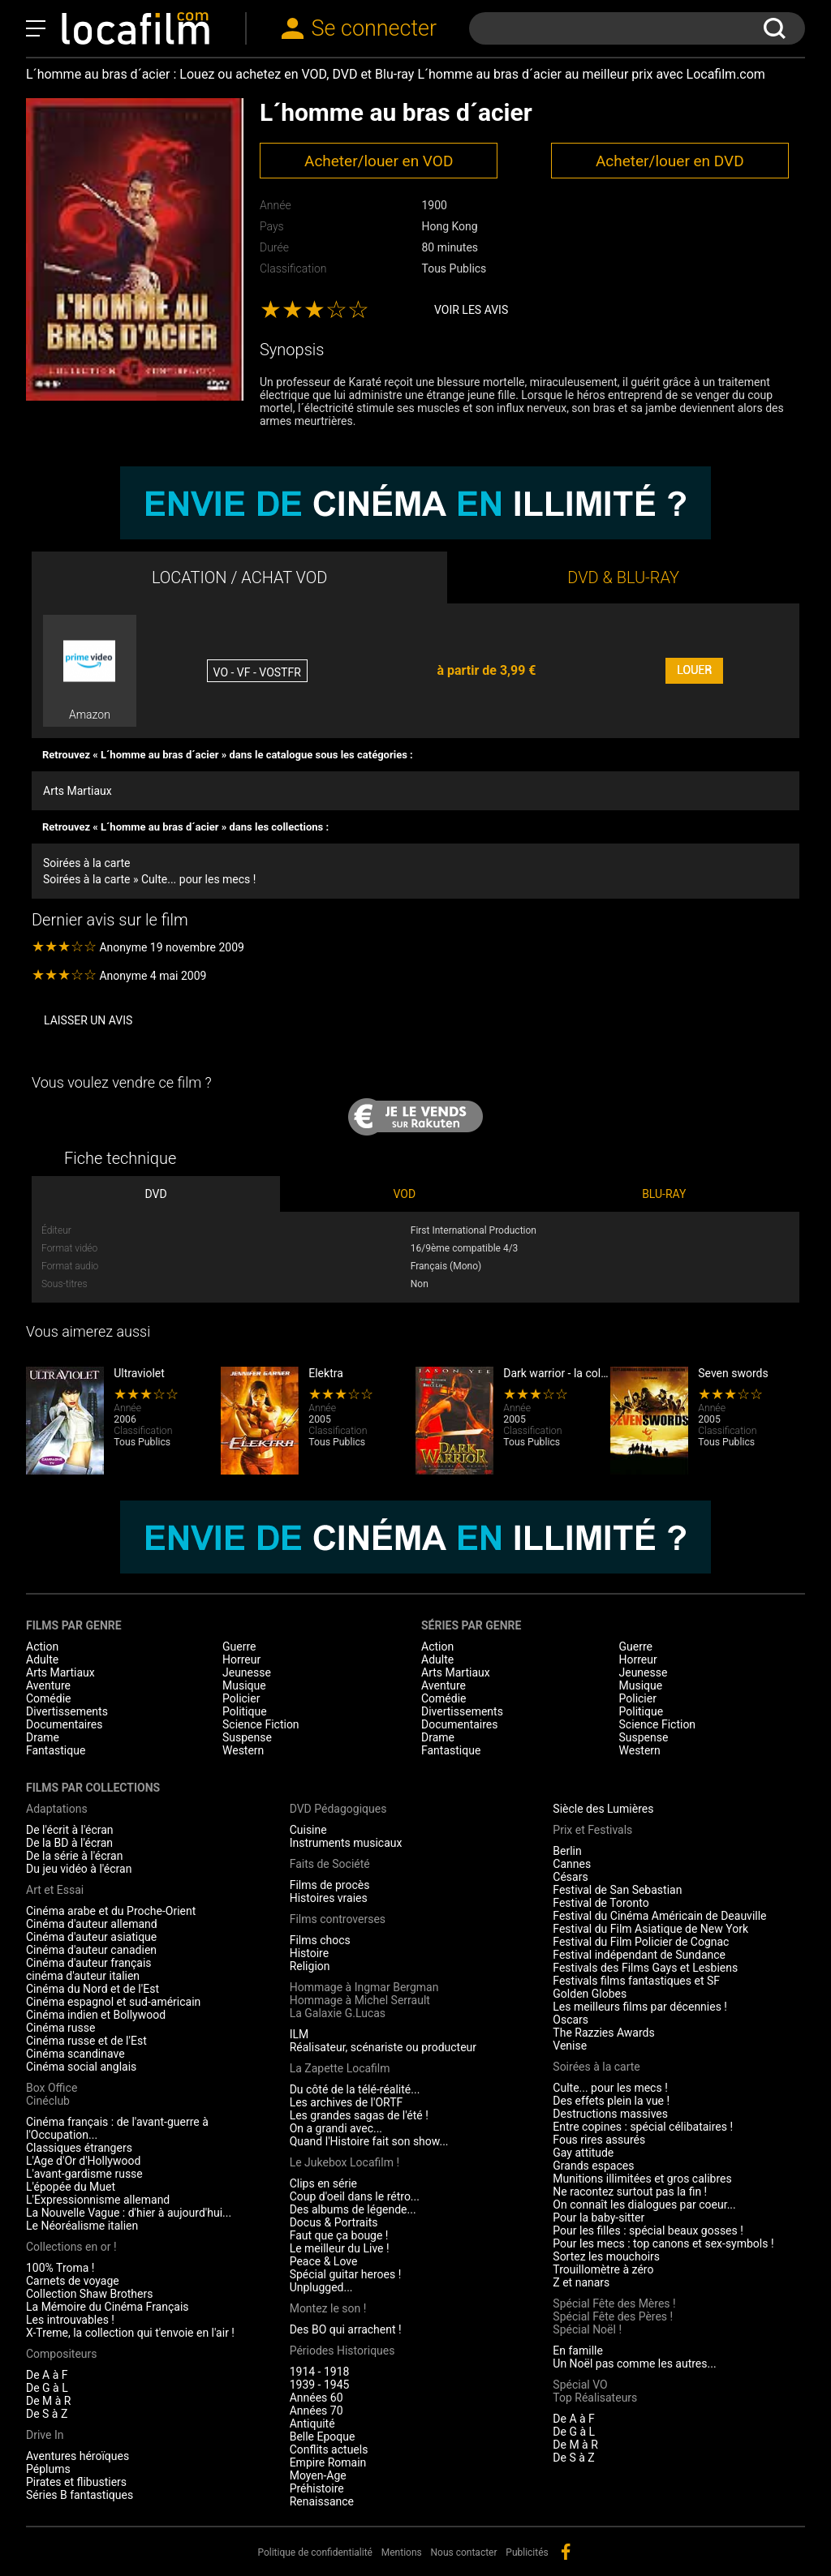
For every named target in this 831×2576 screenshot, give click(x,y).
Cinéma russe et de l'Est (86, 2040)
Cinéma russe (60, 2027)
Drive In (44, 2434)
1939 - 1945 (320, 2384)
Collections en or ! (71, 2246)
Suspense (247, 1737)
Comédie (48, 1698)
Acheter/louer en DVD (670, 161)
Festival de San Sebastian (617, 1889)
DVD (155, 1193)
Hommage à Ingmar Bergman (364, 1987)
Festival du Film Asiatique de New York (650, 1928)
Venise (570, 2045)
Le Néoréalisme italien (82, 2225)
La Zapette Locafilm (340, 2068)
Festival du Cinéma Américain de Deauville (659, 1915)
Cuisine (308, 1829)
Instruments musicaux (346, 1842)
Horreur (241, 1659)
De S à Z (46, 2413)
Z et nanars (581, 2282)
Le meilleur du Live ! (340, 2248)
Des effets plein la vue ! (611, 2100)
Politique (244, 1711)
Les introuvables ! (70, 2319)
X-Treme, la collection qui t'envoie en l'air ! (130, 2332)
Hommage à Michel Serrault (360, 2000)
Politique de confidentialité (314, 2552)
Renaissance (322, 2501)
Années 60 (316, 2397)
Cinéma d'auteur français (89, 1962)
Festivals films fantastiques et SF (636, 1980)
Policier (241, 1698)
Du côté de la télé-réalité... (355, 2089)
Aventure (48, 1685)
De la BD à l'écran (69, 1842)
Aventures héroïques (77, 2455)
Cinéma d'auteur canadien (91, 1949)
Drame (42, 1737)
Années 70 (316, 2410)
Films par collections (93, 1787)
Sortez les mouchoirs (606, 2256)
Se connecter (374, 28)
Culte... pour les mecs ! (610, 2087)
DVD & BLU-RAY (623, 577)
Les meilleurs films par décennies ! (640, 2006)
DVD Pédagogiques (338, 1808)
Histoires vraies (329, 1897)
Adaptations (57, 1808)
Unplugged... (321, 2287)
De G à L (47, 2387)
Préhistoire (317, 2488)
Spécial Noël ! (587, 2329)
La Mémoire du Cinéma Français (107, 2306)
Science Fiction (260, 1724)
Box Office (51, 2087)
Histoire (309, 1953)
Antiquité (312, 2423)
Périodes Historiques (342, 2350)
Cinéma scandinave (75, 2053)
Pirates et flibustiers (76, 2481)
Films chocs (320, 1940)
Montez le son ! (328, 2308)
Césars (570, 1876)
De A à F (47, 2374)
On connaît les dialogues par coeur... (644, 2204)
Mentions (401, 2552)
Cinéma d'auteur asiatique (91, 1936)
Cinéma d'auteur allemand (91, 1923)
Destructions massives (610, 2113)
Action (42, 1646)
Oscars (570, 2019)
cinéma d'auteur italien (83, 1975)
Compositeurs (61, 2353)
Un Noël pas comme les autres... (634, 2363)
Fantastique (55, 1750)
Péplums (48, 2468)
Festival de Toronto (600, 1902)
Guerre (239, 1646)
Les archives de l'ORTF (346, 2102)
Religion (310, 1966)
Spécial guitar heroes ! (346, 2274)
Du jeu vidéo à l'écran (78, 1868)
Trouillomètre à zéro (603, 2269)
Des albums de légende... (353, 2209)
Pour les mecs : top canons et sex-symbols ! (663, 2243)
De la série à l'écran (74, 1855)
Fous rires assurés (599, 2139)
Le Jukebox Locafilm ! (344, 2162)
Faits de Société (330, 1863)
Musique (244, 1685)
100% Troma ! (60, 2267)
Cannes (572, 1863)
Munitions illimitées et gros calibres (642, 2178)
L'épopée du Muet (70, 2186)
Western (243, 1750)
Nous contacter (464, 2552)
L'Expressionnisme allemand (98, 2199)
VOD (405, 1193)
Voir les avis (471, 309)
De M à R (48, 2400)
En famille (578, 2350)
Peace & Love (324, 2261)
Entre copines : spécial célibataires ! (643, 2126)
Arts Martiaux (77, 790)
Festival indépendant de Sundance (639, 1954)
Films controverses (337, 1919)
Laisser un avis (88, 1020)
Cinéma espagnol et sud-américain (113, 2001)
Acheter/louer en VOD (378, 161)
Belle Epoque (322, 2436)
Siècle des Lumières (603, 1808)
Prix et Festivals (592, 1829)
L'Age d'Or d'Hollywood (83, 2160)
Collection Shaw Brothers (89, 2293)
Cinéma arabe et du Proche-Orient (111, 1910)
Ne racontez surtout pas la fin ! (630, 2191)
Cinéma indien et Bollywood (96, 2014)
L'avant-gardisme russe (84, 2173)
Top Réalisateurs (595, 2397)
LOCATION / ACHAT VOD (240, 577)
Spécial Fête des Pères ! (613, 2316)
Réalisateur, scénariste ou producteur (383, 2047)
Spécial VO (580, 2384)
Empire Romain (328, 2462)
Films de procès (330, 1884)
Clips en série (323, 2183)
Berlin (567, 1850)
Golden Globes (589, 1993)
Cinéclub (48, 2100)
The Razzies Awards (603, 2032)
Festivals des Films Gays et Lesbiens (645, 1967)
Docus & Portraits (334, 2222)
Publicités (527, 2552)
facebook (566, 2552)
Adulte (42, 1659)
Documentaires (64, 1724)
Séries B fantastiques (79, 2494)
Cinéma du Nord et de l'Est (92, 1988)
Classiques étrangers (79, 2147)
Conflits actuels (329, 2449)
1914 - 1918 (320, 2371)
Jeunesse (246, 1672)
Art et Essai (55, 1889)
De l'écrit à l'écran (70, 1829)
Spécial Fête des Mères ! (614, 2303)
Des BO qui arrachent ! (346, 2329)
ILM (299, 2034)
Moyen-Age (318, 2475)
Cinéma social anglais (81, 2066)
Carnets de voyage (72, 2280)
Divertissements (67, 1711)
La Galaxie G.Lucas (337, 2013)
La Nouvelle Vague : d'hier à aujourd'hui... (128, 2212)
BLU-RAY (664, 1193)
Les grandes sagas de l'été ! (359, 2115)
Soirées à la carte (86, 863)
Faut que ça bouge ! (339, 2235)
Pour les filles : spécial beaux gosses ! (648, 2230)
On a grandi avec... (336, 2128)
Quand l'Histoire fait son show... (369, 2141)
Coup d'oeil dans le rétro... (355, 2196)
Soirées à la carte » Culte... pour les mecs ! (149, 879)
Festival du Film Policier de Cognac (641, 1941)
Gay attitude (583, 2152)
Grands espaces (593, 2165)
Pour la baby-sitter (598, 2217)
